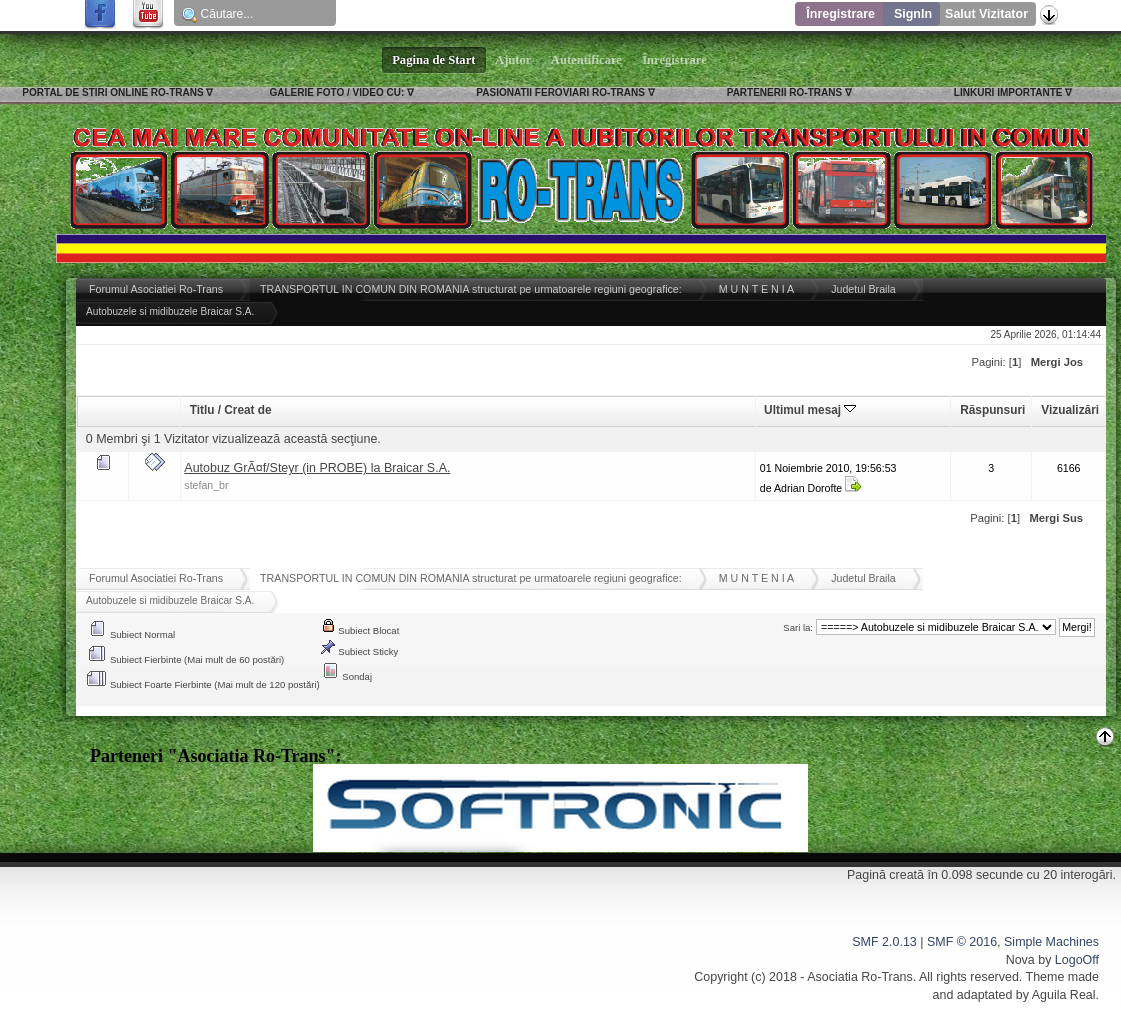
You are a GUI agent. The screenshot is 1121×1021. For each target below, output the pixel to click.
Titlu (202, 410)
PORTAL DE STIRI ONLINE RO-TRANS (112, 92)
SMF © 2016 (962, 942)
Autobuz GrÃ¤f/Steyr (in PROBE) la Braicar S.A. (317, 468)
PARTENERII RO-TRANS (784, 92)
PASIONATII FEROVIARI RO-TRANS (560, 92)
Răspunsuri (992, 410)
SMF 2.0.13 (884, 942)
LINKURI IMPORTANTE (1008, 92)
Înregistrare (840, 14)
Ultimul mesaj (810, 410)
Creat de (247, 410)
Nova (1020, 960)
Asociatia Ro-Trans (860, 977)
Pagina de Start (434, 60)
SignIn (913, 14)
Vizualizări (1070, 410)
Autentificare (586, 60)
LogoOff (1077, 960)
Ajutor (514, 60)
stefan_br (206, 485)
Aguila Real (1064, 995)
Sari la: (798, 627)
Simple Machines (1051, 942)
